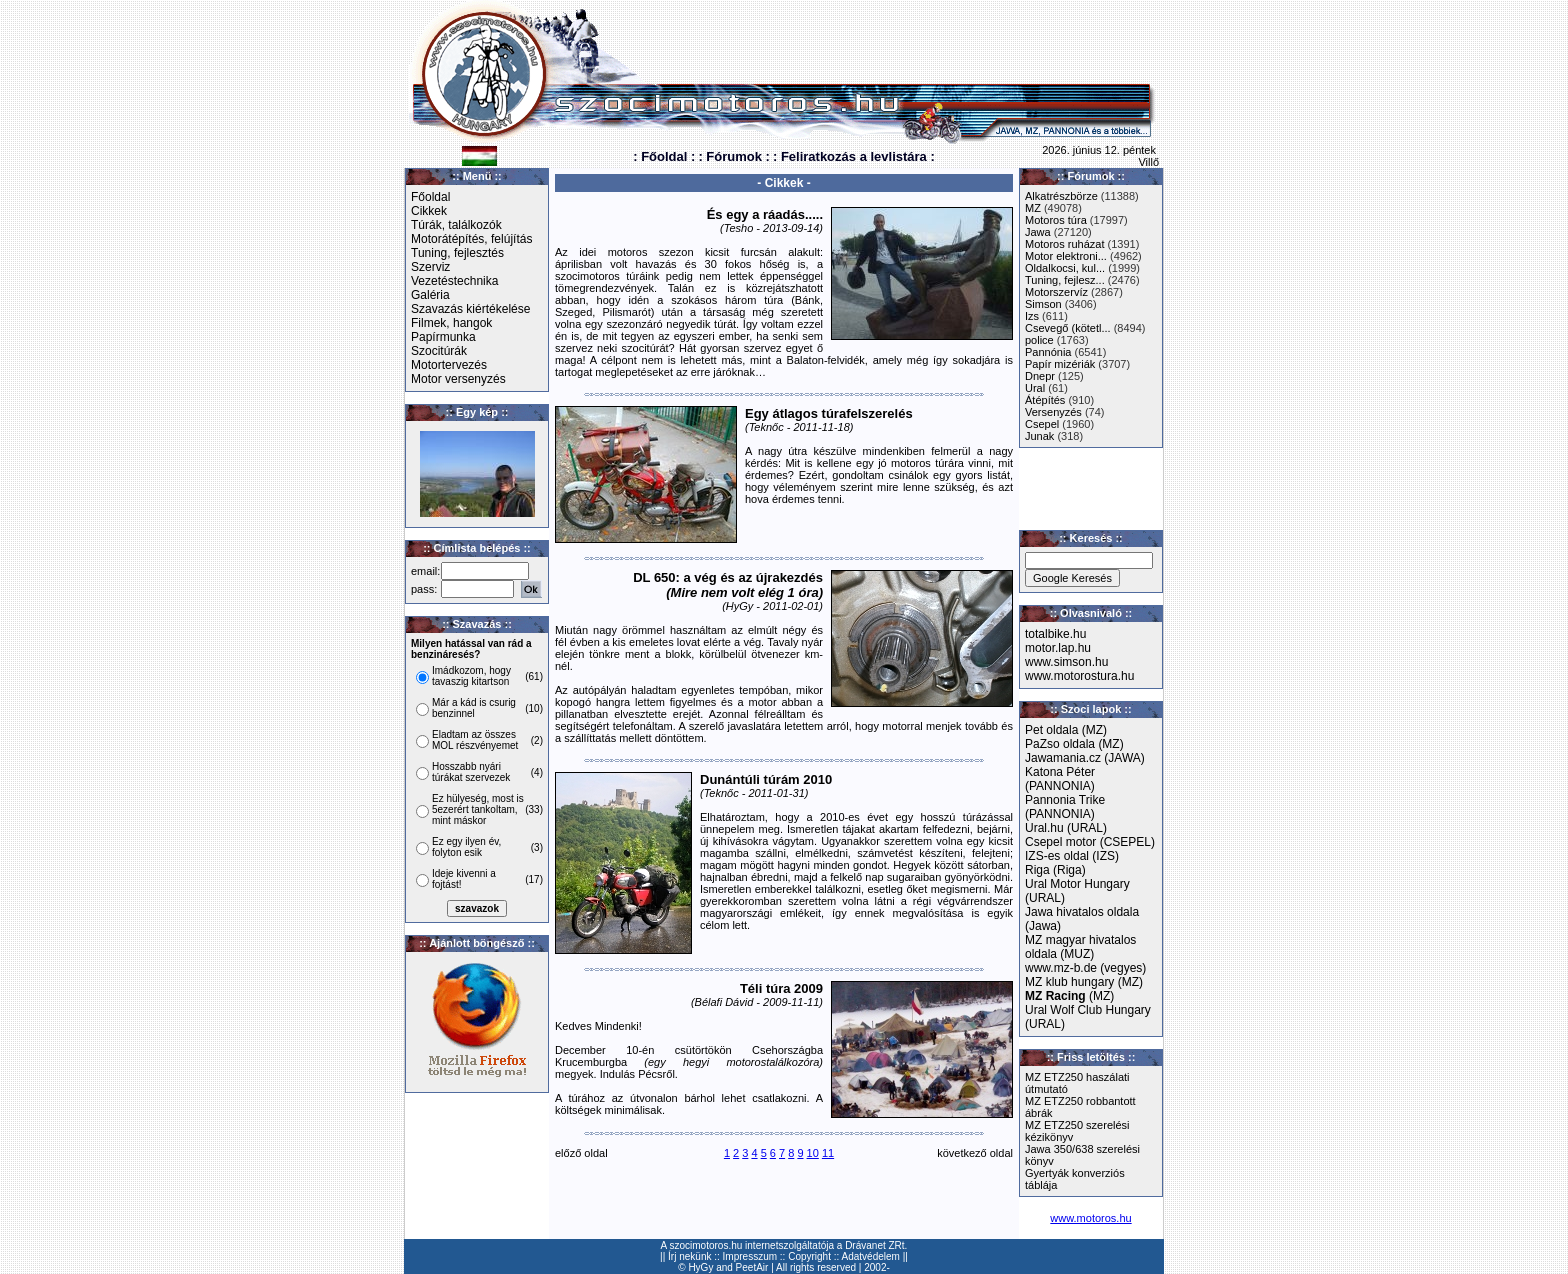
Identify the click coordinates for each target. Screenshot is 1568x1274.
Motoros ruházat (1064, 244)
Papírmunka (443, 337)
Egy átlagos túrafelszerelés (829, 413)
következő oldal (975, 1153)
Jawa (1038, 232)
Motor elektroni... (1066, 256)
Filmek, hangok (451, 323)
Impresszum (750, 1256)
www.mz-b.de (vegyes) (1085, 968)
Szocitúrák (439, 351)
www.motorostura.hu (1079, 676)
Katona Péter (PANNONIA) (1060, 779)
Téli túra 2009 (781, 988)
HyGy (700, 1267)
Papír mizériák (1060, 364)
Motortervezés (449, 365)
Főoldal (430, 197)
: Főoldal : (664, 156)
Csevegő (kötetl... (1068, 328)
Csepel (1042, 424)
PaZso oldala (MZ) (1074, 744)
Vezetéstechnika (454, 281)
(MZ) (1069, 996)
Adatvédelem (871, 1256)
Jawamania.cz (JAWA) (1085, 758)
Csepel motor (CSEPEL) (1090, 842)
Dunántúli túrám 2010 (766, 779)
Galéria (430, 295)
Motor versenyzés (458, 379)
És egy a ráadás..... (765, 214)
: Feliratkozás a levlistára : (854, 156)
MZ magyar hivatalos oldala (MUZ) (1080, 947)
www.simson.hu (1066, 662)
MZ (1033, 208)
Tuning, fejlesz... (1065, 280)
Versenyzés (1053, 412)
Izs (1032, 316)
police (1039, 340)
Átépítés (1045, 400)
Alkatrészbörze (1061, 196)
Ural (1035, 388)
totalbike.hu (1055, 634)
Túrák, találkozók (456, 225)
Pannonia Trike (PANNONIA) (1065, 807)
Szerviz (430, 267)
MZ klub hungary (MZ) (1084, 982)
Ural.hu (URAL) (1066, 828)
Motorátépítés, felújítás (471, 239)
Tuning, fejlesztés (457, 253)
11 (828, 1153)
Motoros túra (1056, 220)
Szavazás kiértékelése (470, 309)
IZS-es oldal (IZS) (1072, 856)
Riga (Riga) (1055, 870)
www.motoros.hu (1090, 1218)
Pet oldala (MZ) (1066, 730)
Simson (1043, 304)
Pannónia (1048, 352)
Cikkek (429, 211)
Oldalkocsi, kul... (1065, 268)
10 (813, 1153)
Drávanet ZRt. (876, 1245)
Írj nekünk (689, 1256)
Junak (1039, 436)
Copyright (809, 1256)
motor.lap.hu (1058, 648)
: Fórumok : (734, 156)
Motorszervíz (1056, 292)
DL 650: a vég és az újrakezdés (728, 585)
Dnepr (1040, 376)
